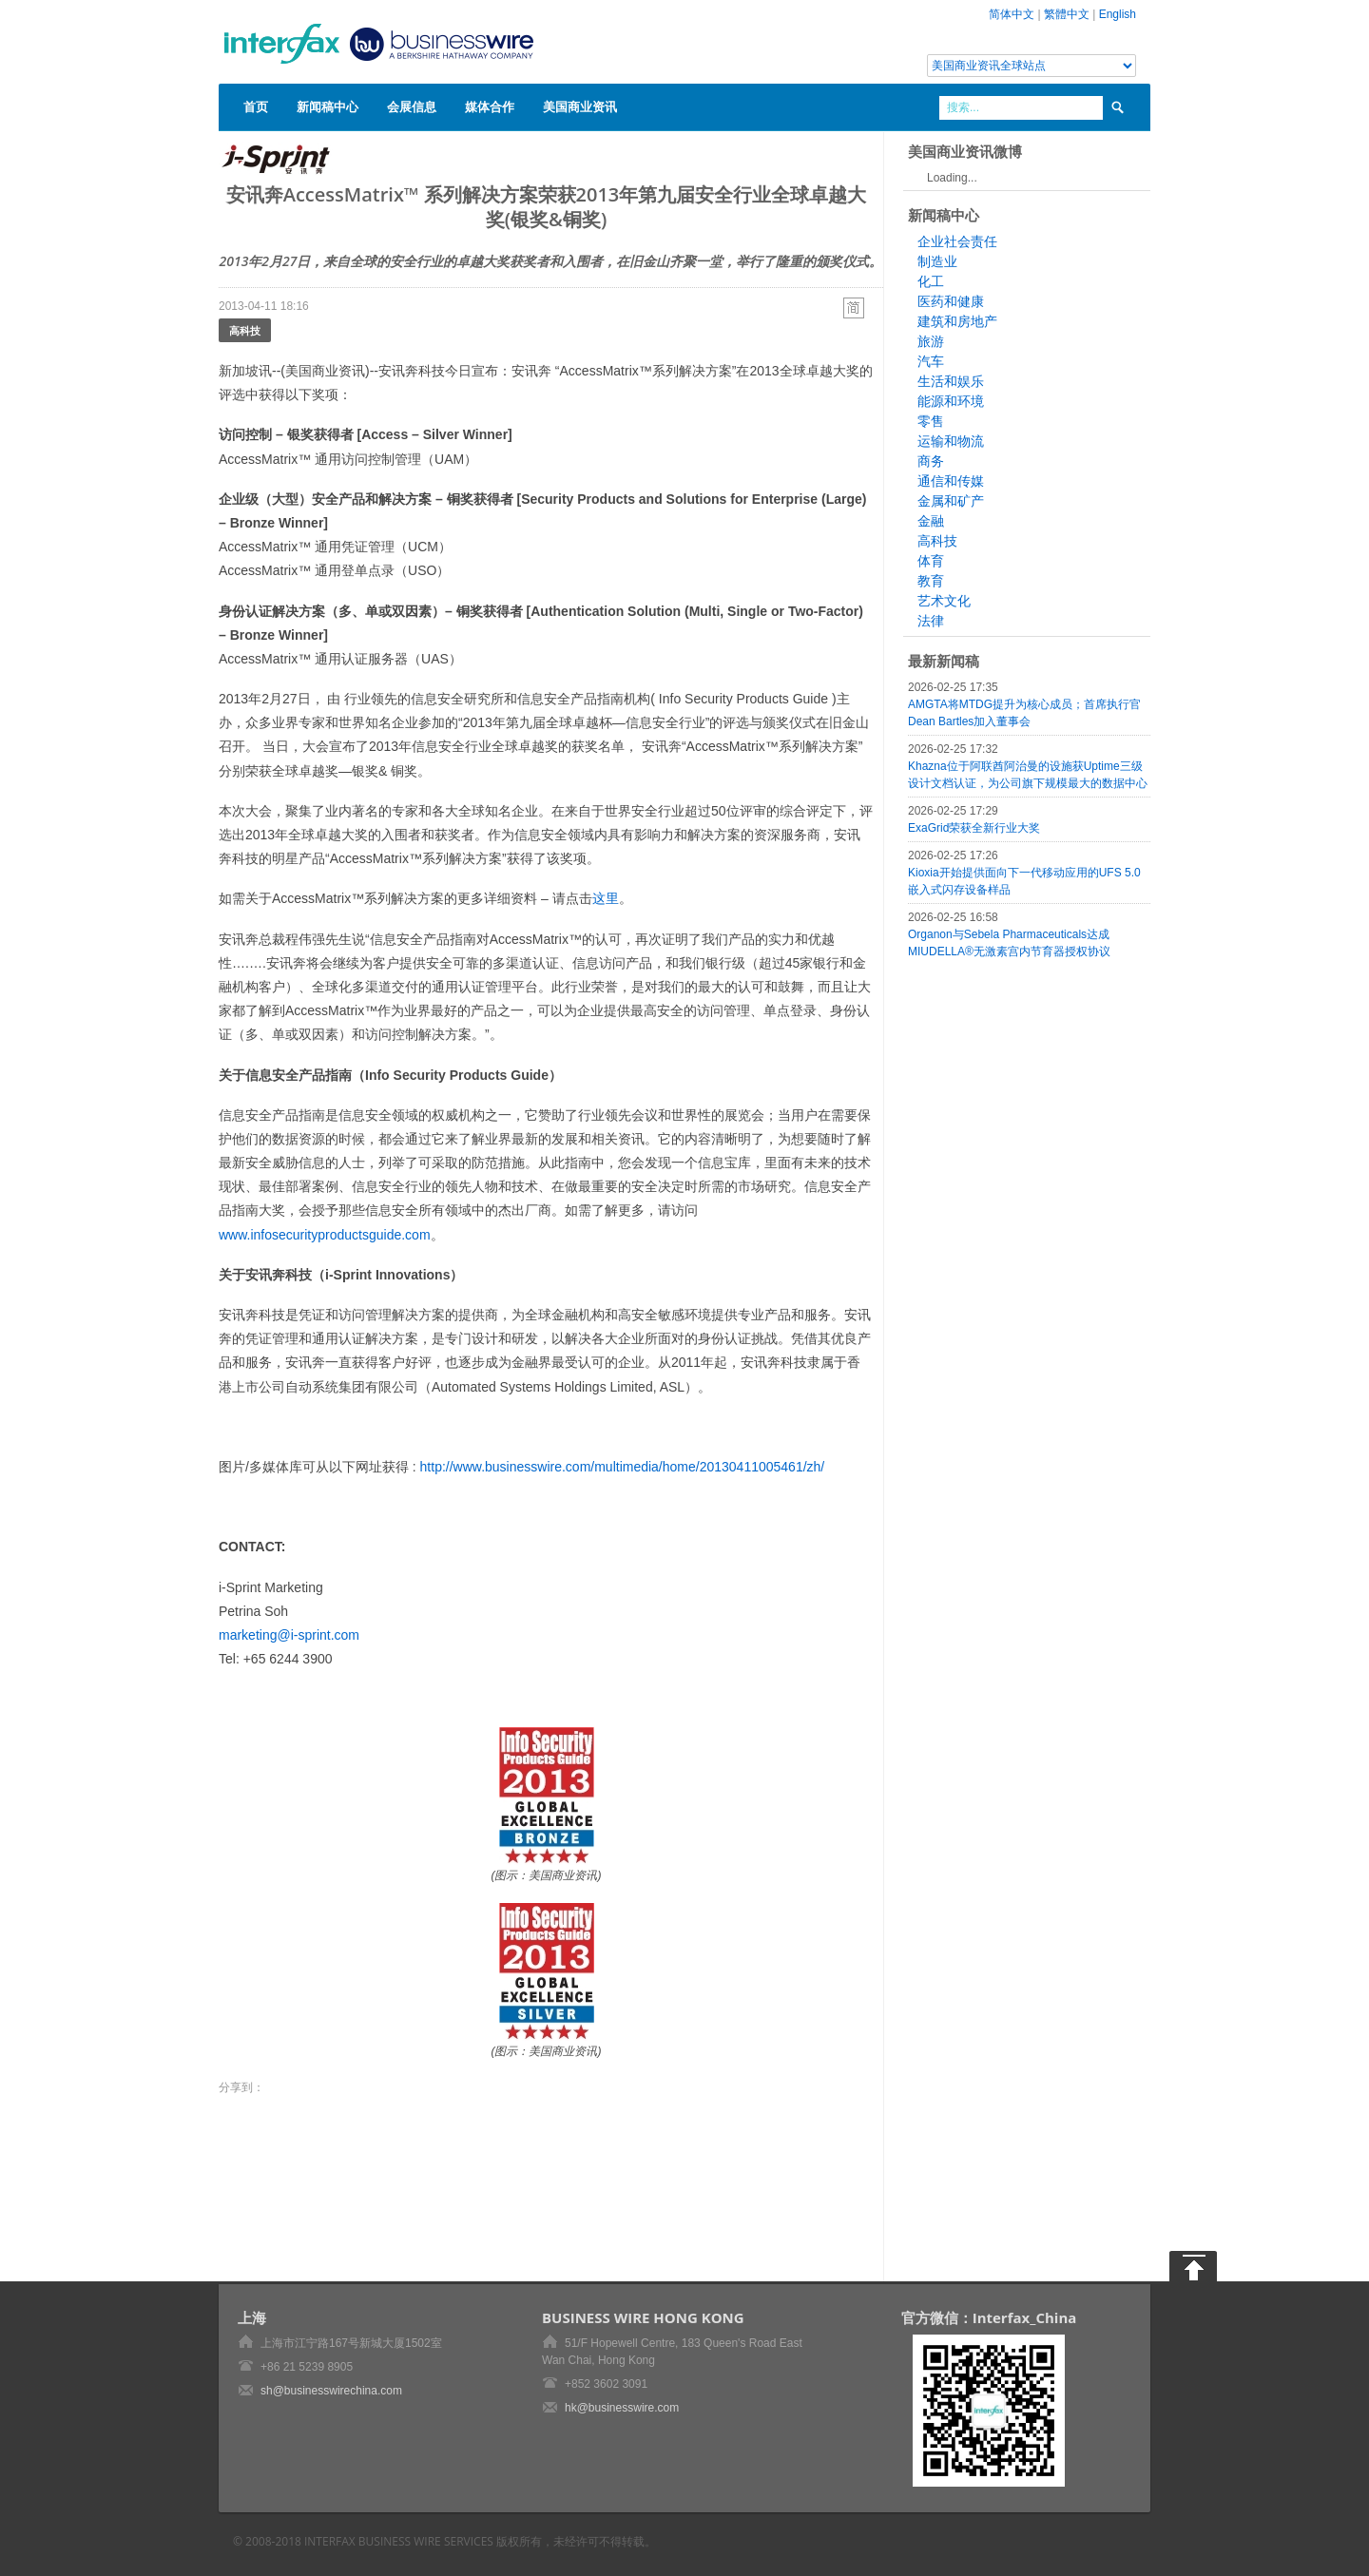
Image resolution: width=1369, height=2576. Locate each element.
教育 (930, 580)
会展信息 (411, 106)
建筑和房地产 (957, 321)
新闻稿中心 (327, 106)
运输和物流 (950, 441)
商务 (930, 461)
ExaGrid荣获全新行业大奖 (974, 828)
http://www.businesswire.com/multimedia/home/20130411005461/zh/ (622, 1466)
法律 (930, 620)
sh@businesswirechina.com (331, 2390)
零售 (930, 421)
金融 (930, 521)
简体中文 (1011, 14)
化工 (930, 281)
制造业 (937, 261)
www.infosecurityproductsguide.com (325, 1234)
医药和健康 (950, 301)
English (1117, 14)
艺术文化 (944, 600)
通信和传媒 (950, 481)
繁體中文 (1066, 14)
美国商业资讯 (580, 106)
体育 (930, 560)
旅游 (930, 341)
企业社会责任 (957, 241)
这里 (605, 898)
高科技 (244, 330)
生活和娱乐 (950, 381)
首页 (255, 106)
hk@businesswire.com (622, 2407)
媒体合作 (489, 106)
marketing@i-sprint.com (289, 1635)
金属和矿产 (950, 501)
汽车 (930, 361)
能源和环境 (950, 401)
